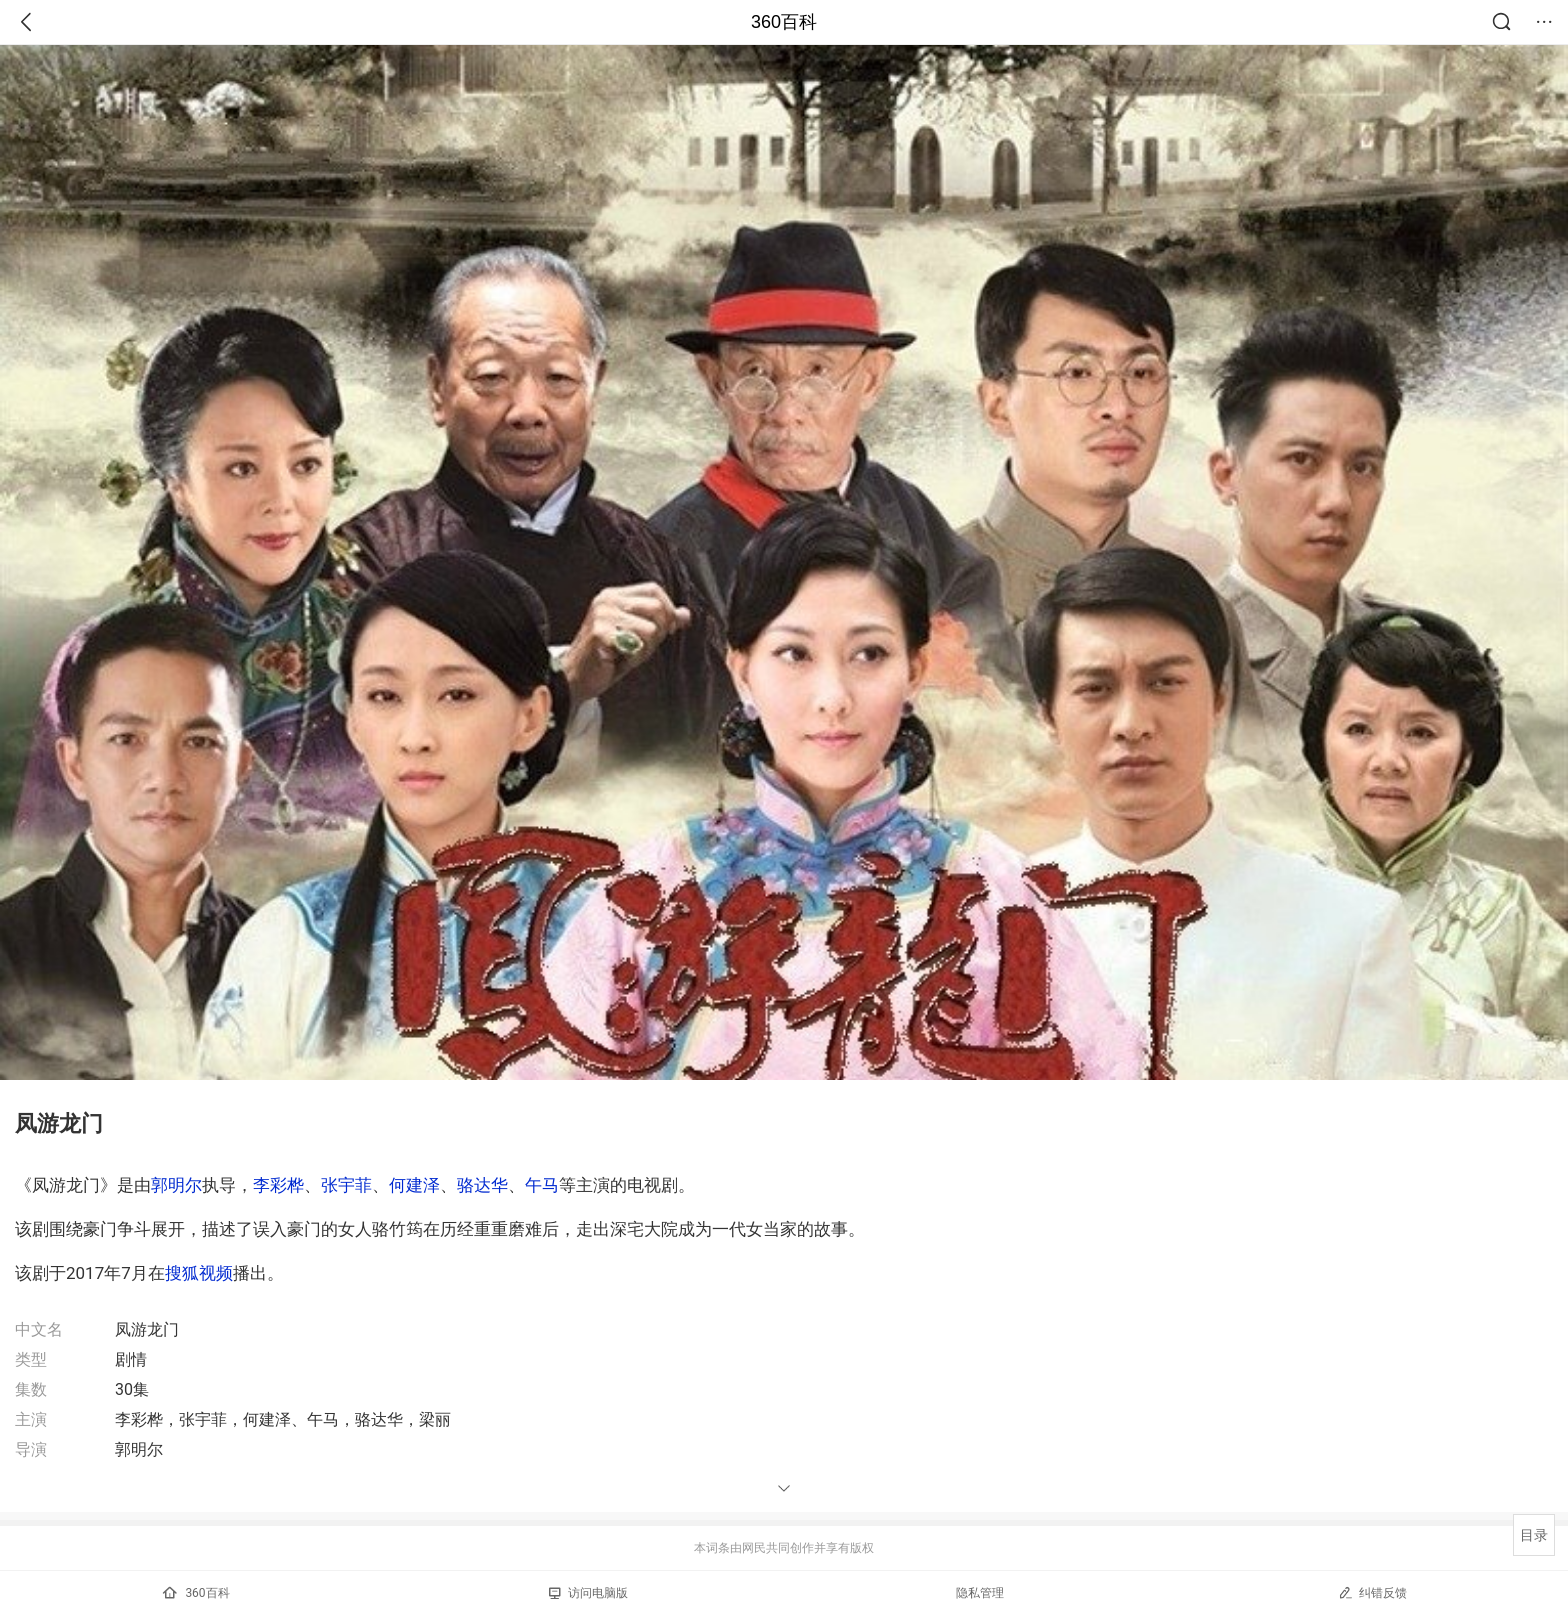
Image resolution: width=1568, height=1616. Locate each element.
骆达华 (482, 1185)
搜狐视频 (199, 1273)
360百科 (784, 22)
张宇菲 (346, 1185)
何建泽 (414, 1185)
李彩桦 (278, 1185)
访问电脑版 (588, 1593)
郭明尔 (176, 1185)
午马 (542, 1185)
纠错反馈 (1372, 1592)
